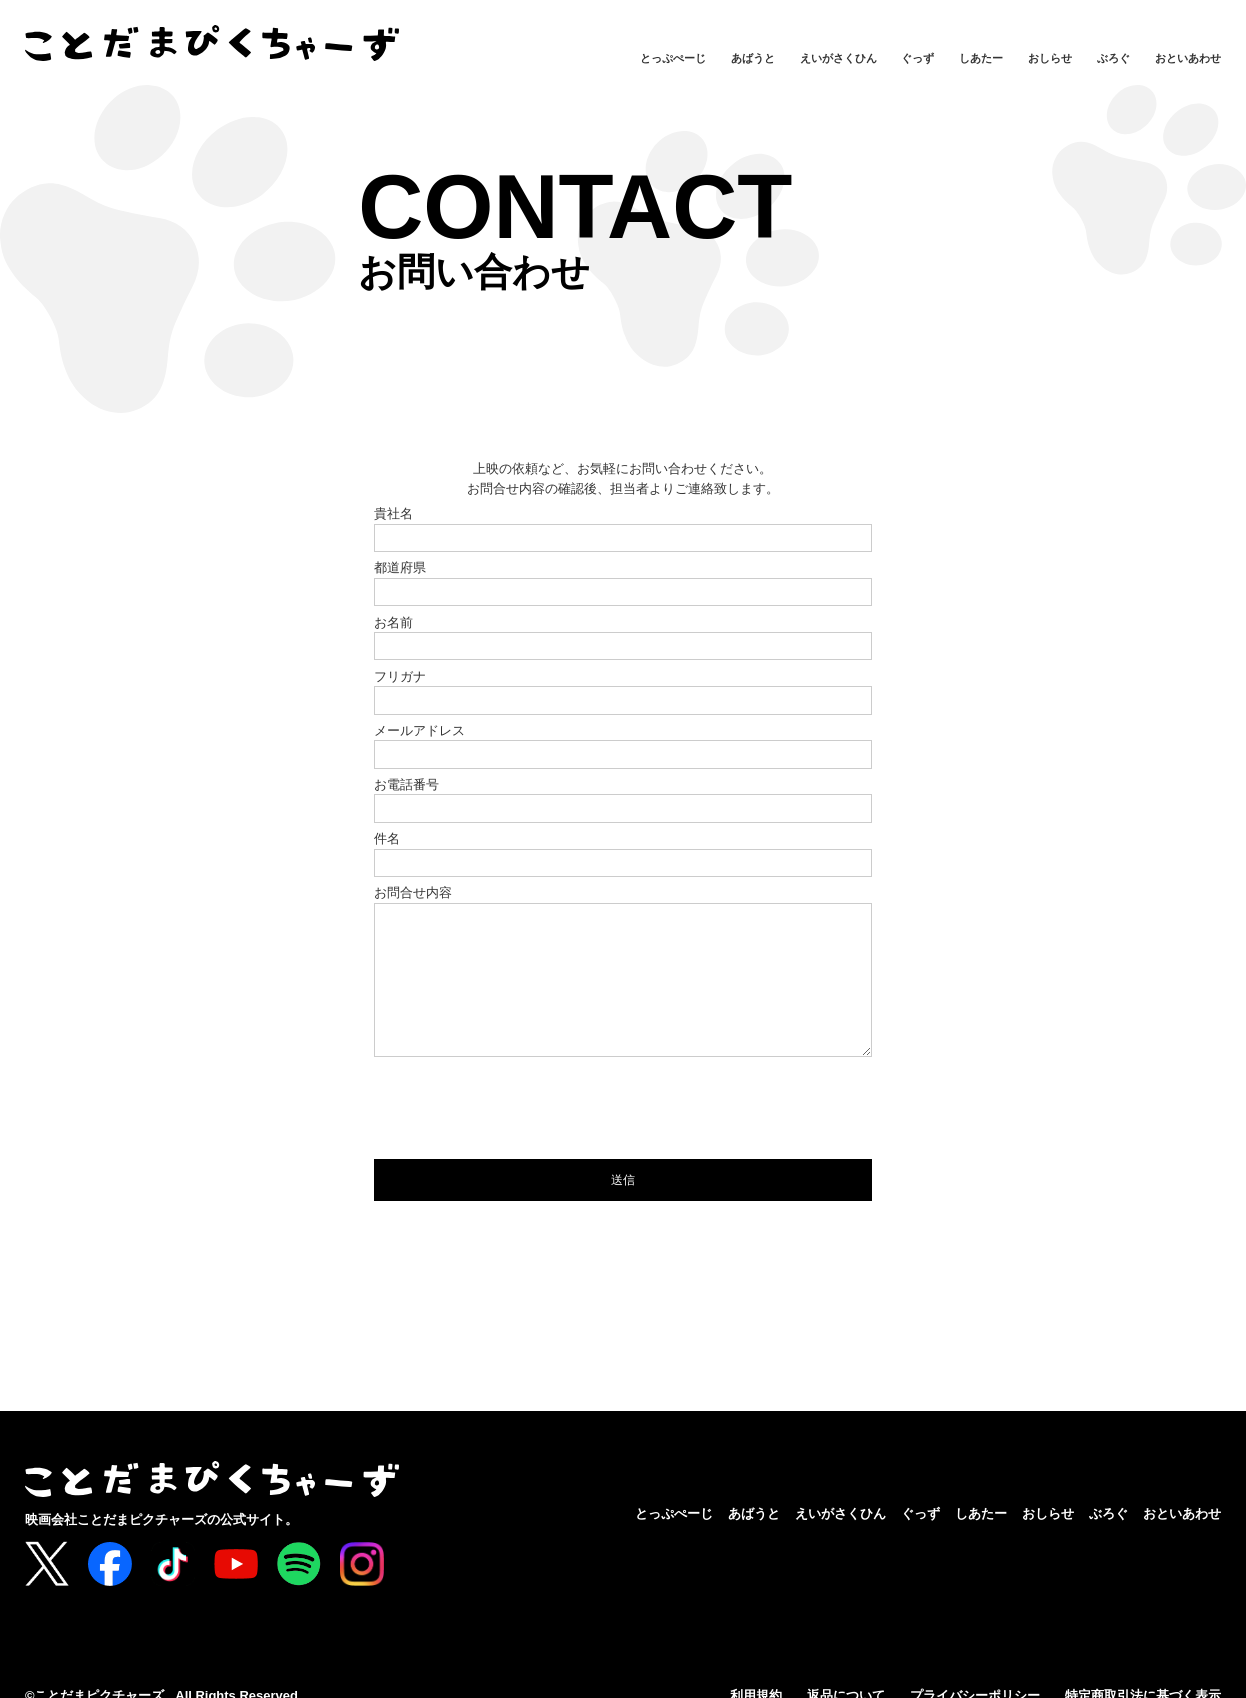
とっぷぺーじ (673, 58)
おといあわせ (1188, 58)
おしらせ (1050, 58)
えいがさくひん (838, 58)
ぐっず (917, 58)
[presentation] (526, 1138)
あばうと (753, 58)
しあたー (981, 58)
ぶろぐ (1113, 58)
